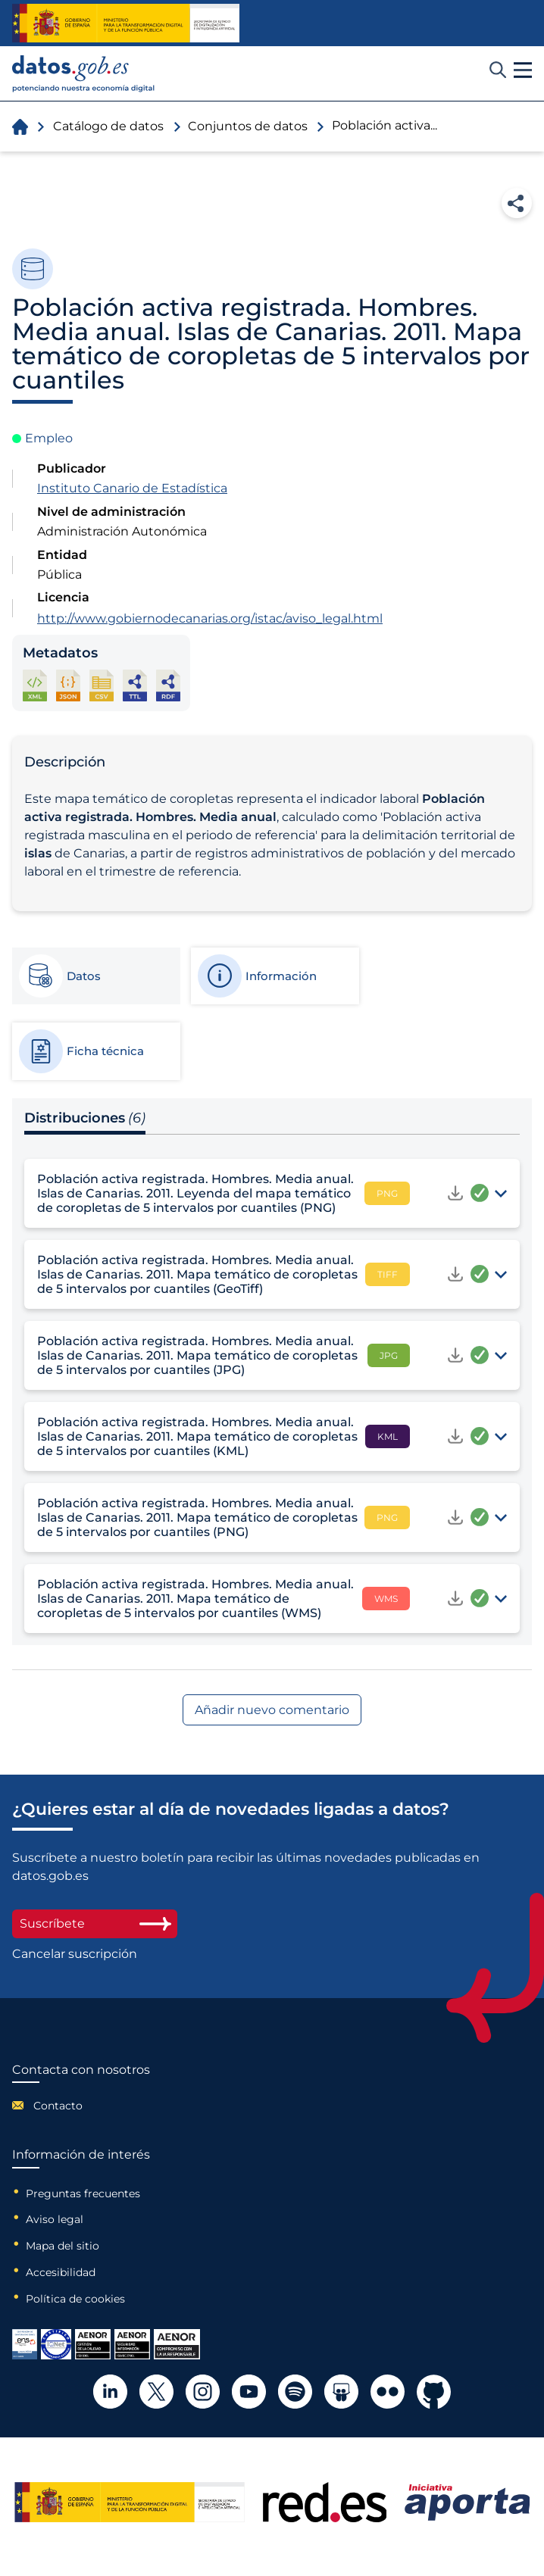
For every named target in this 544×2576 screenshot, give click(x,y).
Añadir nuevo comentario (272, 1710)
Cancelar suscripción (74, 1954)
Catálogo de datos (108, 126)
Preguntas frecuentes (83, 2193)
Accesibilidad (60, 2272)
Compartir (517, 203)
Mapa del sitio (62, 2246)
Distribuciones (84, 1118)
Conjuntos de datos (248, 126)
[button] (523, 70)
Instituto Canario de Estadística (132, 488)
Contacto (58, 2105)
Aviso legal (54, 2219)
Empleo (49, 438)
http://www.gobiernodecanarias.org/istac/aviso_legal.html (210, 618)
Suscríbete (95, 1923)
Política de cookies (75, 2299)
